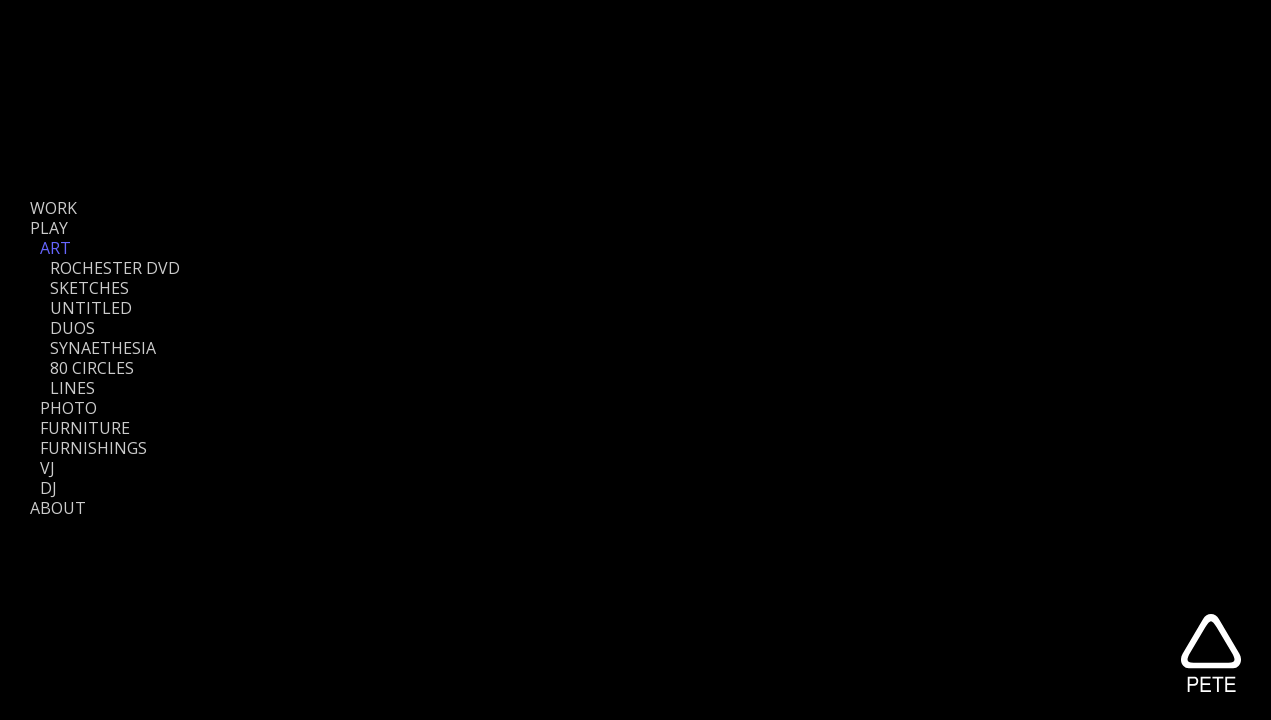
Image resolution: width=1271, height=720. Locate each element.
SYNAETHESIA (103, 348)
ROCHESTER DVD (115, 268)
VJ (47, 468)
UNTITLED (91, 308)
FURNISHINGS (93, 448)
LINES (72, 388)
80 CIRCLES (92, 368)
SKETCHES (89, 288)
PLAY (49, 228)
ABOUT (58, 508)
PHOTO (68, 408)
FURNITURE (85, 428)
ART (55, 248)
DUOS (72, 328)
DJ (48, 488)
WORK (53, 208)
